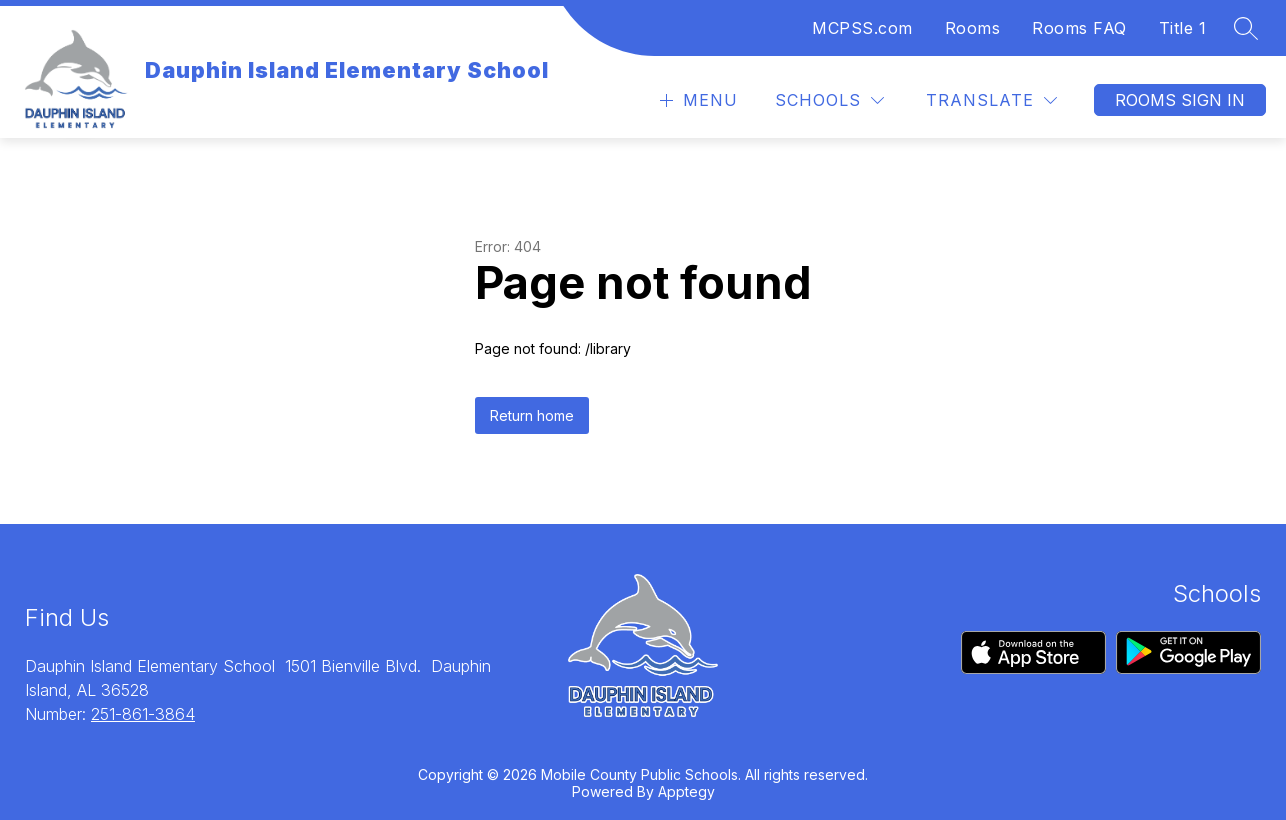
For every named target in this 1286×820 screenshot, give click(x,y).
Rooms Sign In (1180, 100)
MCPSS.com (862, 28)
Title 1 (1183, 28)
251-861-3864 (143, 714)
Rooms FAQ (1079, 28)
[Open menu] (696, 100)
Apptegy (686, 791)
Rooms (973, 28)
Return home (532, 415)
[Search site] (1246, 28)
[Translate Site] (991, 100)
